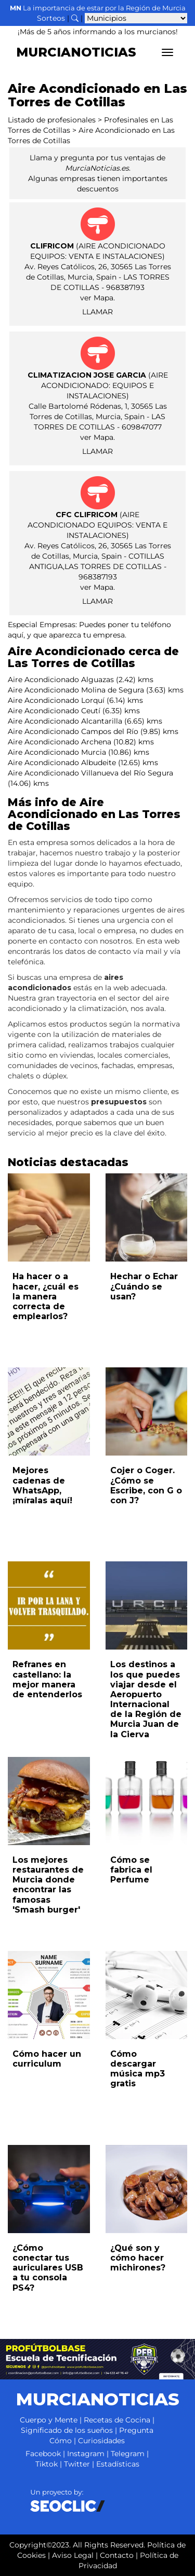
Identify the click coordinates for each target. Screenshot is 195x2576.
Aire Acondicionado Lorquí (56, 700)
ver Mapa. (97, 297)
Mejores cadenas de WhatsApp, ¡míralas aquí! (42, 1485)
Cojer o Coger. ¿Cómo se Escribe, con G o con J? (146, 1485)
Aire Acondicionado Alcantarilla (65, 721)
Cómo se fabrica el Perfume (131, 1870)
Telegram (128, 2453)
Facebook (43, 2453)
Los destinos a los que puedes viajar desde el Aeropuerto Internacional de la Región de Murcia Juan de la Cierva (145, 1699)
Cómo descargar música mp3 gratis (137, 2069)
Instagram (86, 2453)
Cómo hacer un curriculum (46, 2059)
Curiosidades (101, 2440)
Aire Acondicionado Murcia (57, 752)
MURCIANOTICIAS (76, 52)
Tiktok (46, 2464)
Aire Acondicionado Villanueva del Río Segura (90, 773)
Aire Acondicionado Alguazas (61, 679)
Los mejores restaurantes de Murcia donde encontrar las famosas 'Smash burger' (48, 1885)
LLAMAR (97, 311)
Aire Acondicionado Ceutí (54, 710)
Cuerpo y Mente (48, 2420)
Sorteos (51, 18)
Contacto (117, 2555)
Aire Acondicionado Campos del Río (73, 731)
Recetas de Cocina (117, 2420)
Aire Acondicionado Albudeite (62, 762)
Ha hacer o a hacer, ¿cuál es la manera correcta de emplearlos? (45, 1296)
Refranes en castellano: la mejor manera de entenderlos (47, 1679)
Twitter (77, 2464)
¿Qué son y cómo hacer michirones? (137, 2258)
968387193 (125, 287)
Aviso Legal (73, 2555)
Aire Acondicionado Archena (59, 741)
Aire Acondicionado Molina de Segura (76, 690)
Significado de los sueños (67, 2430)
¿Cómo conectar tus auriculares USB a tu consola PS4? (47, 2268)
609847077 (142, 427)
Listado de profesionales (52, 119)
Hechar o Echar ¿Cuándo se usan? (144, 1286)
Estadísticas (117, 2464)
